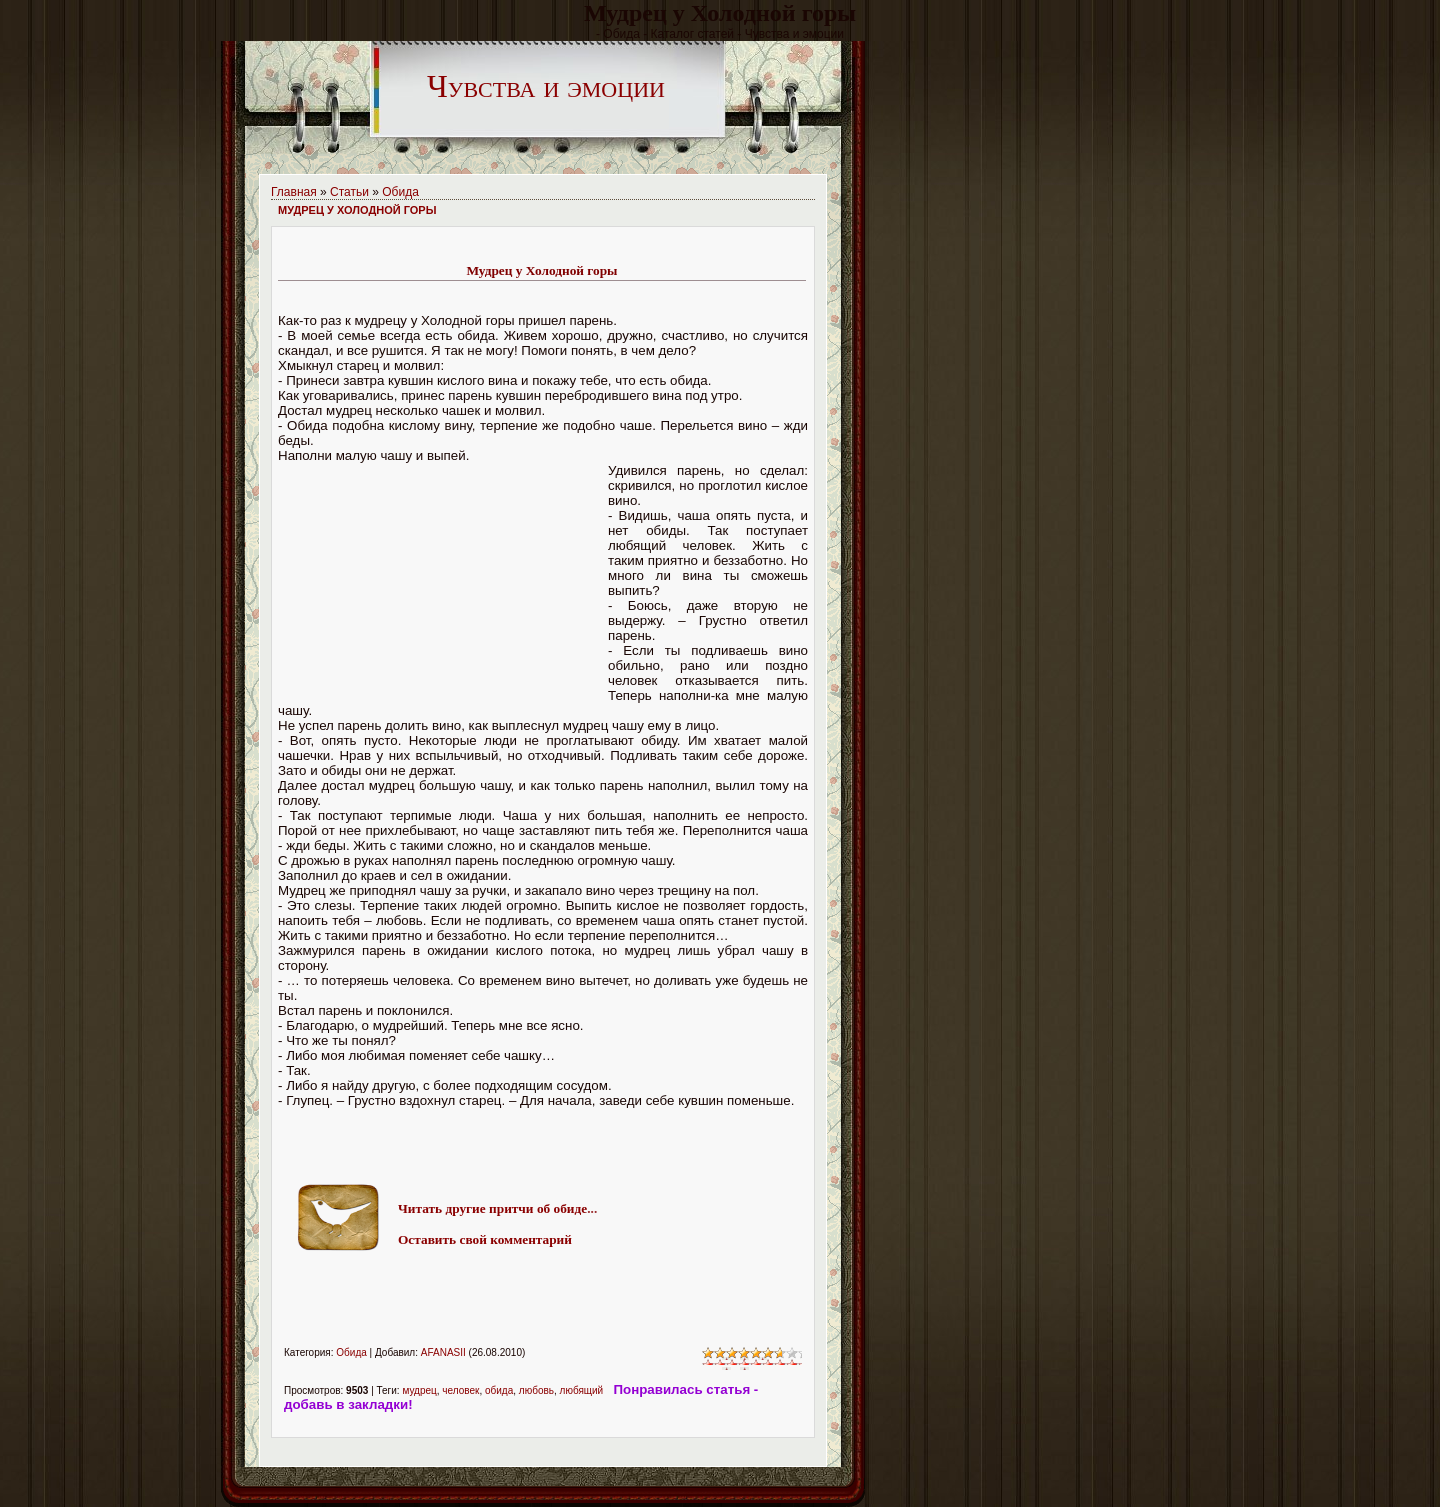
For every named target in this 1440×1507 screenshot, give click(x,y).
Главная (294, 192)
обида (499, 1390)
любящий (582, 1390)
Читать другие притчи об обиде (492, 1208)
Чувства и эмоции (546, 86)
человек (460, 1390)
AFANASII (443, 1352)
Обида (400, 192)
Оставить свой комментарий (485, 1239)
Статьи (349, 192)
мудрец (419, 1390)
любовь (536, 1390)
